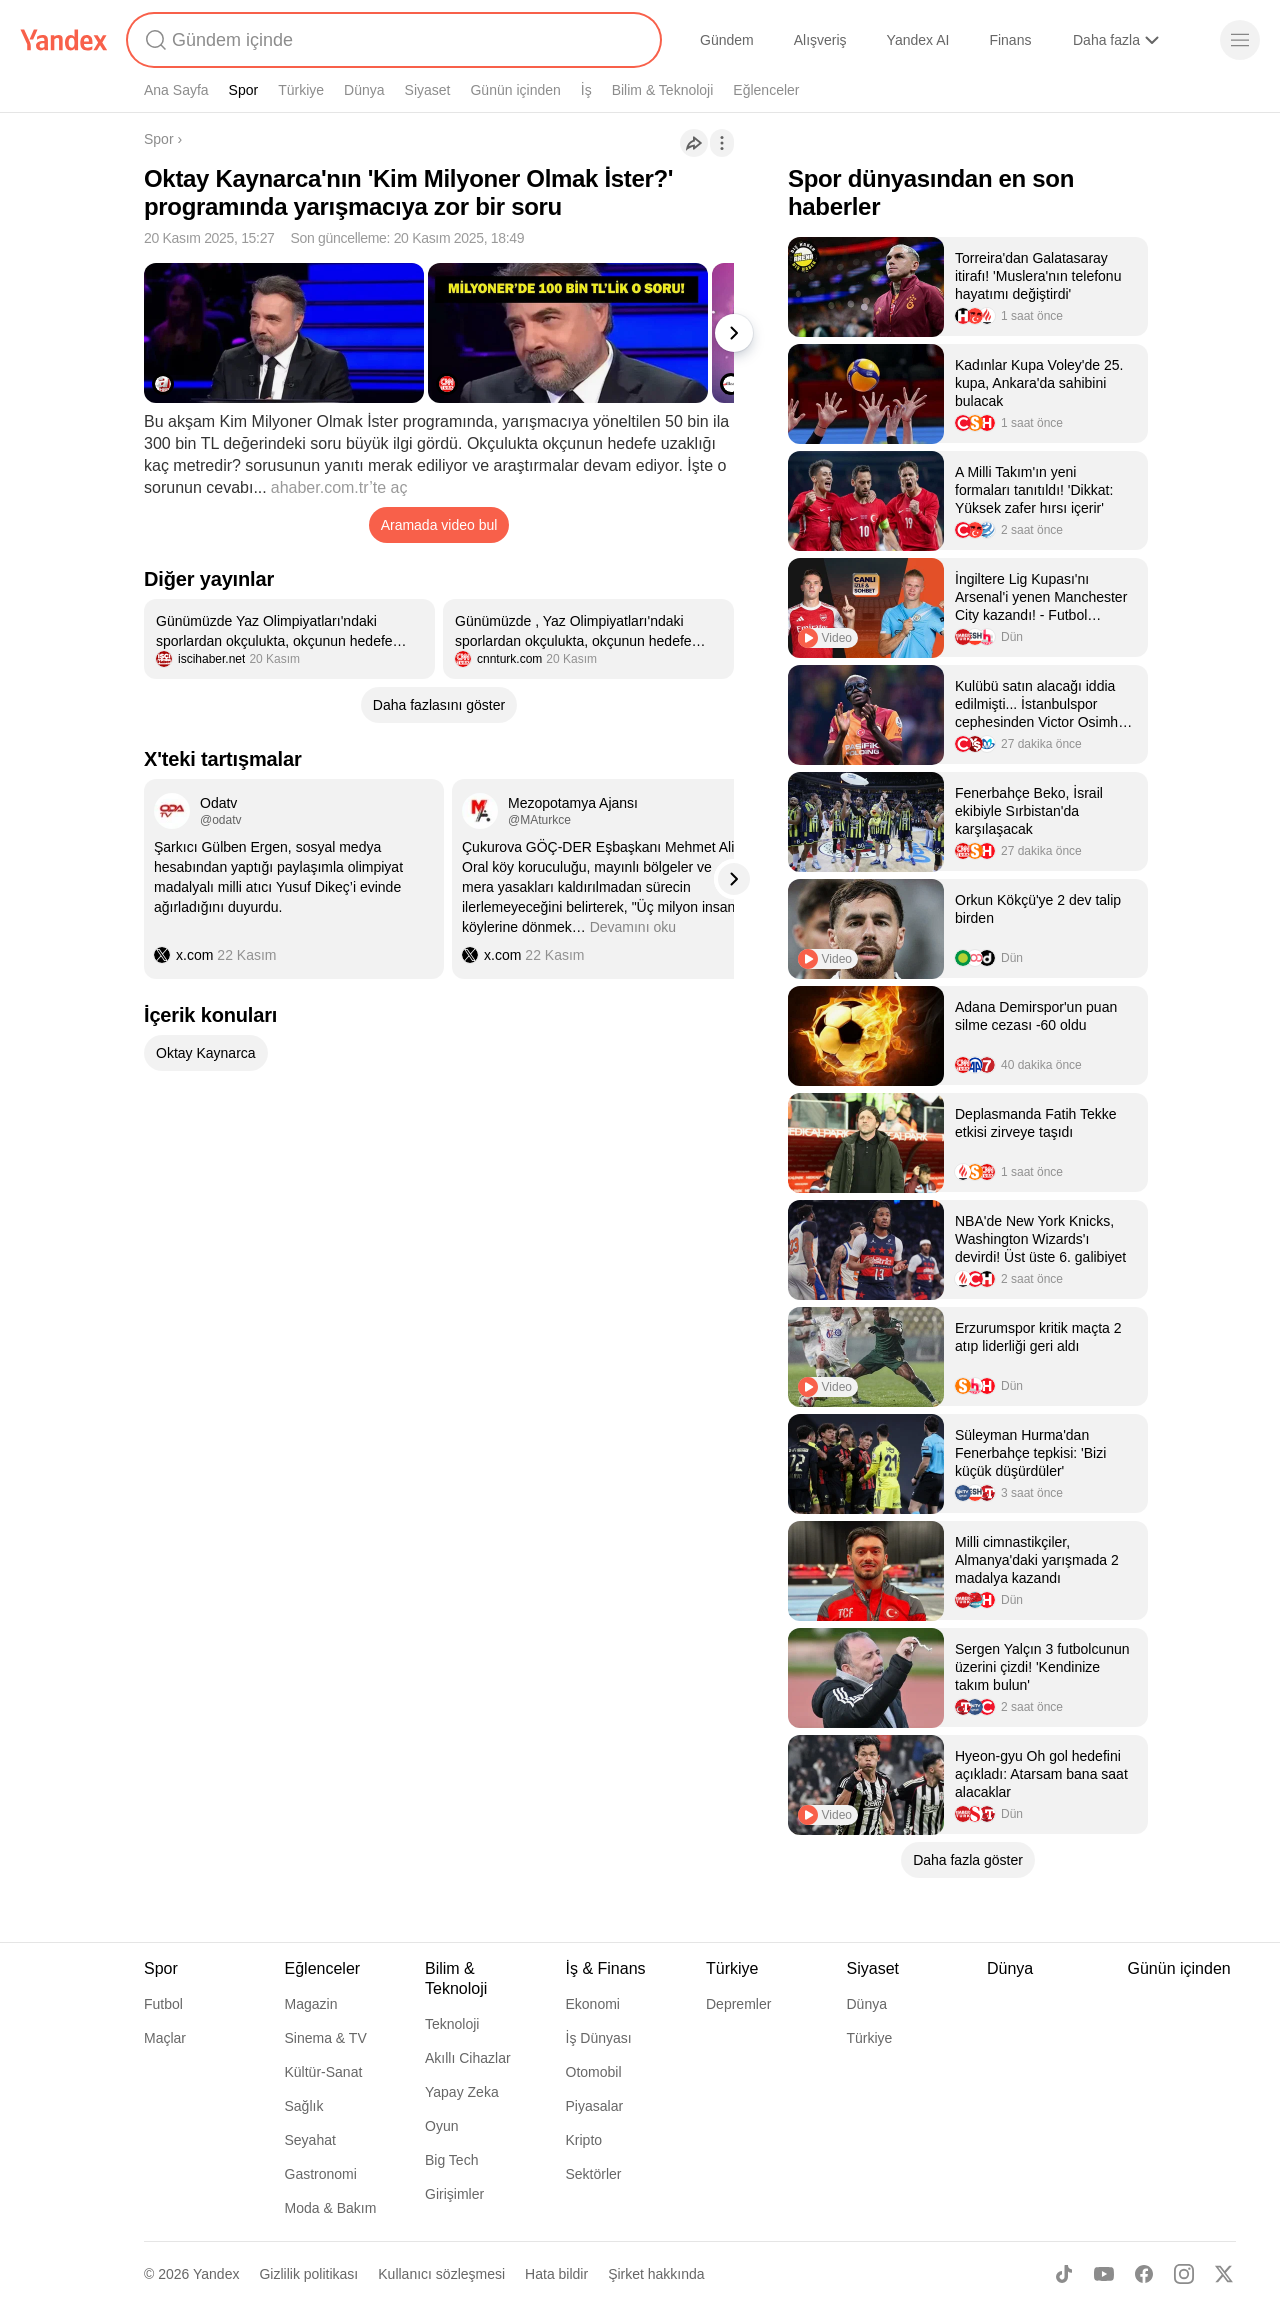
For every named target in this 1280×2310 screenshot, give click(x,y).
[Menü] (1240, 40)
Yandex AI (918, 40)
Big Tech (451, 2160)
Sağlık (304, 2106)
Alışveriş (820, 40)
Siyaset (428, 90)
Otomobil (594, 2072)
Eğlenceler (766, 90)
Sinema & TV (326, 2038)
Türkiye (301, 90)
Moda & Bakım (331, 2208)
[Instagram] (1184, 2274)
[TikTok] (1064, 2274)
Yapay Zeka (462, 2092)
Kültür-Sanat (324, 2072)
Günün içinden (515, 90)
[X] (1224, 2274)
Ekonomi (593, 2004)
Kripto (584, 2140)
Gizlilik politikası (308, 2274)
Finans (1010, 40)
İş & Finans (606, 1968)
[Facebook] (1144, 2274)
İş (586, 90)
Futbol (163, 2004)
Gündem (727, 40)
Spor (244, 90)
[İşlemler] (722, 143)
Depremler (738, 2004)
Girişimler (454, 2194)
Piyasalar (595, 2106)
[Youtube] (1104, 2274)
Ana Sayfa (176, 90)
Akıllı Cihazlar (468, 2058)
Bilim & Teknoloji (663, 90)
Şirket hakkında (656, 2274)
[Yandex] (64, 40)
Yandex (216, 2274)
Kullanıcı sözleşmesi (441, 2274)
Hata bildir (556, 2274)
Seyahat (310, 2140)
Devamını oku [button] (633, 927)
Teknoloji (452, 2024)
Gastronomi (321, 2174)
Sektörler (594, 2174)
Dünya (364, 90)
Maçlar (165, 2038)
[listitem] (289, 639)
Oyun (441, 2126)
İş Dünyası (599, 2038)
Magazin (311, 2004)
